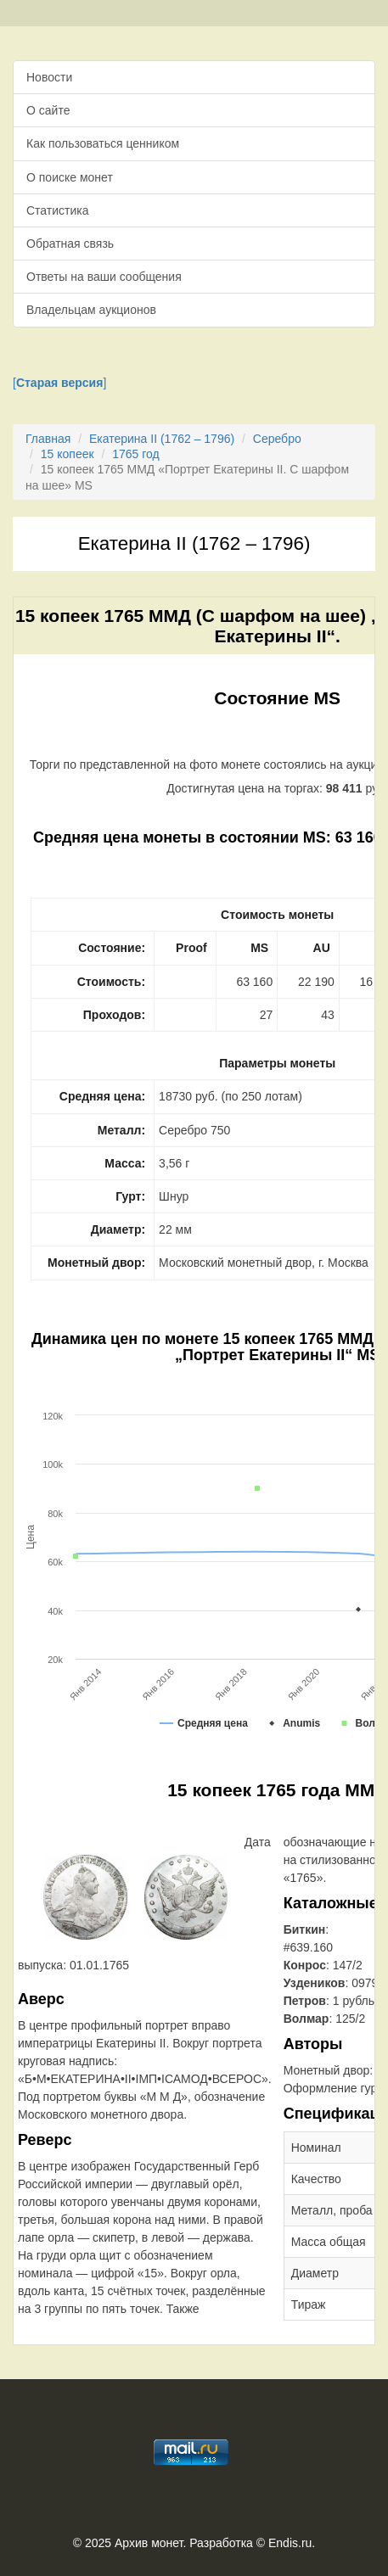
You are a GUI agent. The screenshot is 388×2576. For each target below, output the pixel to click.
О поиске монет (69, 177)
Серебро (277, 438)
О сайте (48, 110)
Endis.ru (290, 2543)
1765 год (135, 454)
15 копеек (67, 454)
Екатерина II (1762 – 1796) (161, 438)
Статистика (57, 210)
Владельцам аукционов (91, 309)
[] (59, 382)
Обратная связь (70, 243)
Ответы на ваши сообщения (104, 276)
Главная (47, 438)
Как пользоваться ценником (102, 143)
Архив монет (149, 2543)
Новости (49, 77)
